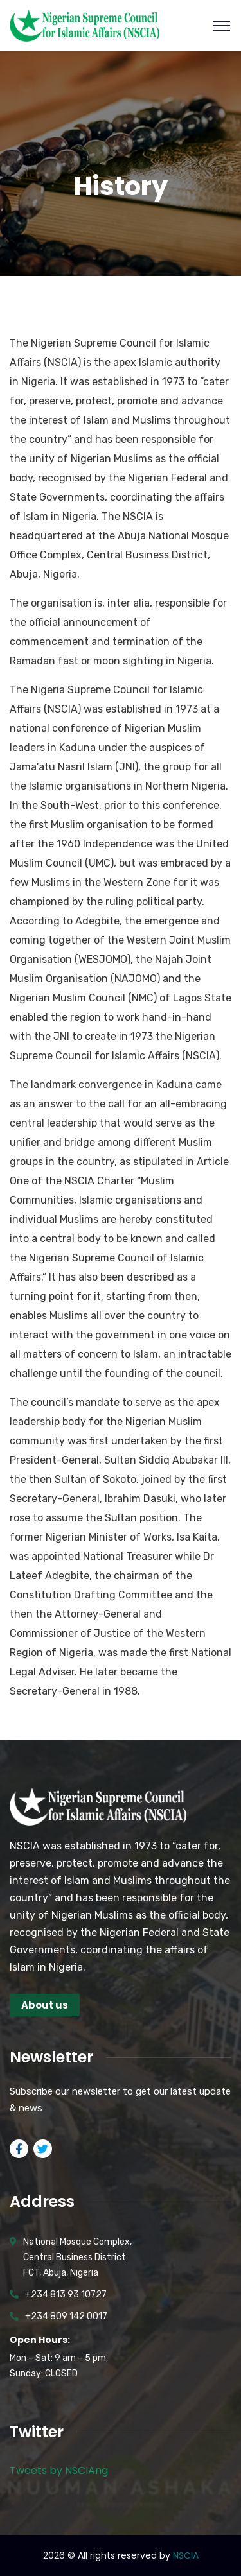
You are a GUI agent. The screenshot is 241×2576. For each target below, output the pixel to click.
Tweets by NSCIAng (59, 2470)
